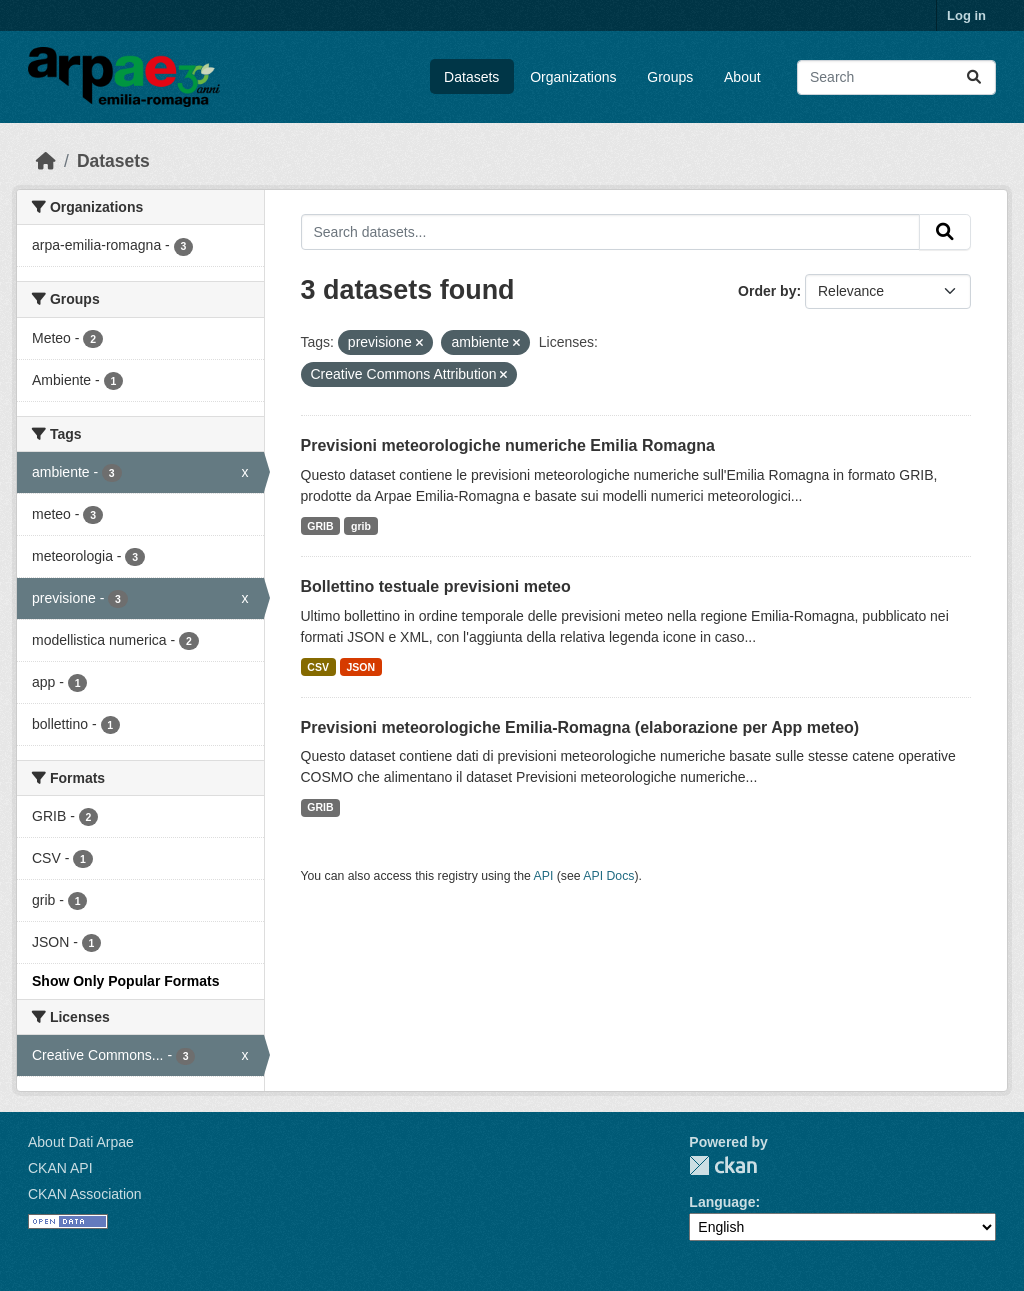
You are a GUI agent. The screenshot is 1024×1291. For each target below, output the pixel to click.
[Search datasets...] (896, 77)
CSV (318, 667)
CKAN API (60, 1168)
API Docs (608, 876)
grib (361, 526)
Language (722, 1202)
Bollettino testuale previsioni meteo (436, 586)
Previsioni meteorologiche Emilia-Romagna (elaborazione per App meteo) (580, 727)
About (742, 77)
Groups (670, 77)
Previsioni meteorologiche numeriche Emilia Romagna (508, 445)
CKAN (723, 1165)
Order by (767, 291)
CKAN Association (85, 1194)
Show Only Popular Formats (125, 981)
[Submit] (974, 77)
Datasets (471, 77)
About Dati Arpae (81, 1142)
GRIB (320, 526)
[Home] (46, 161)
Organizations (573, 77)
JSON (360, 667)
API (544, 876)
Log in (966, 15)
